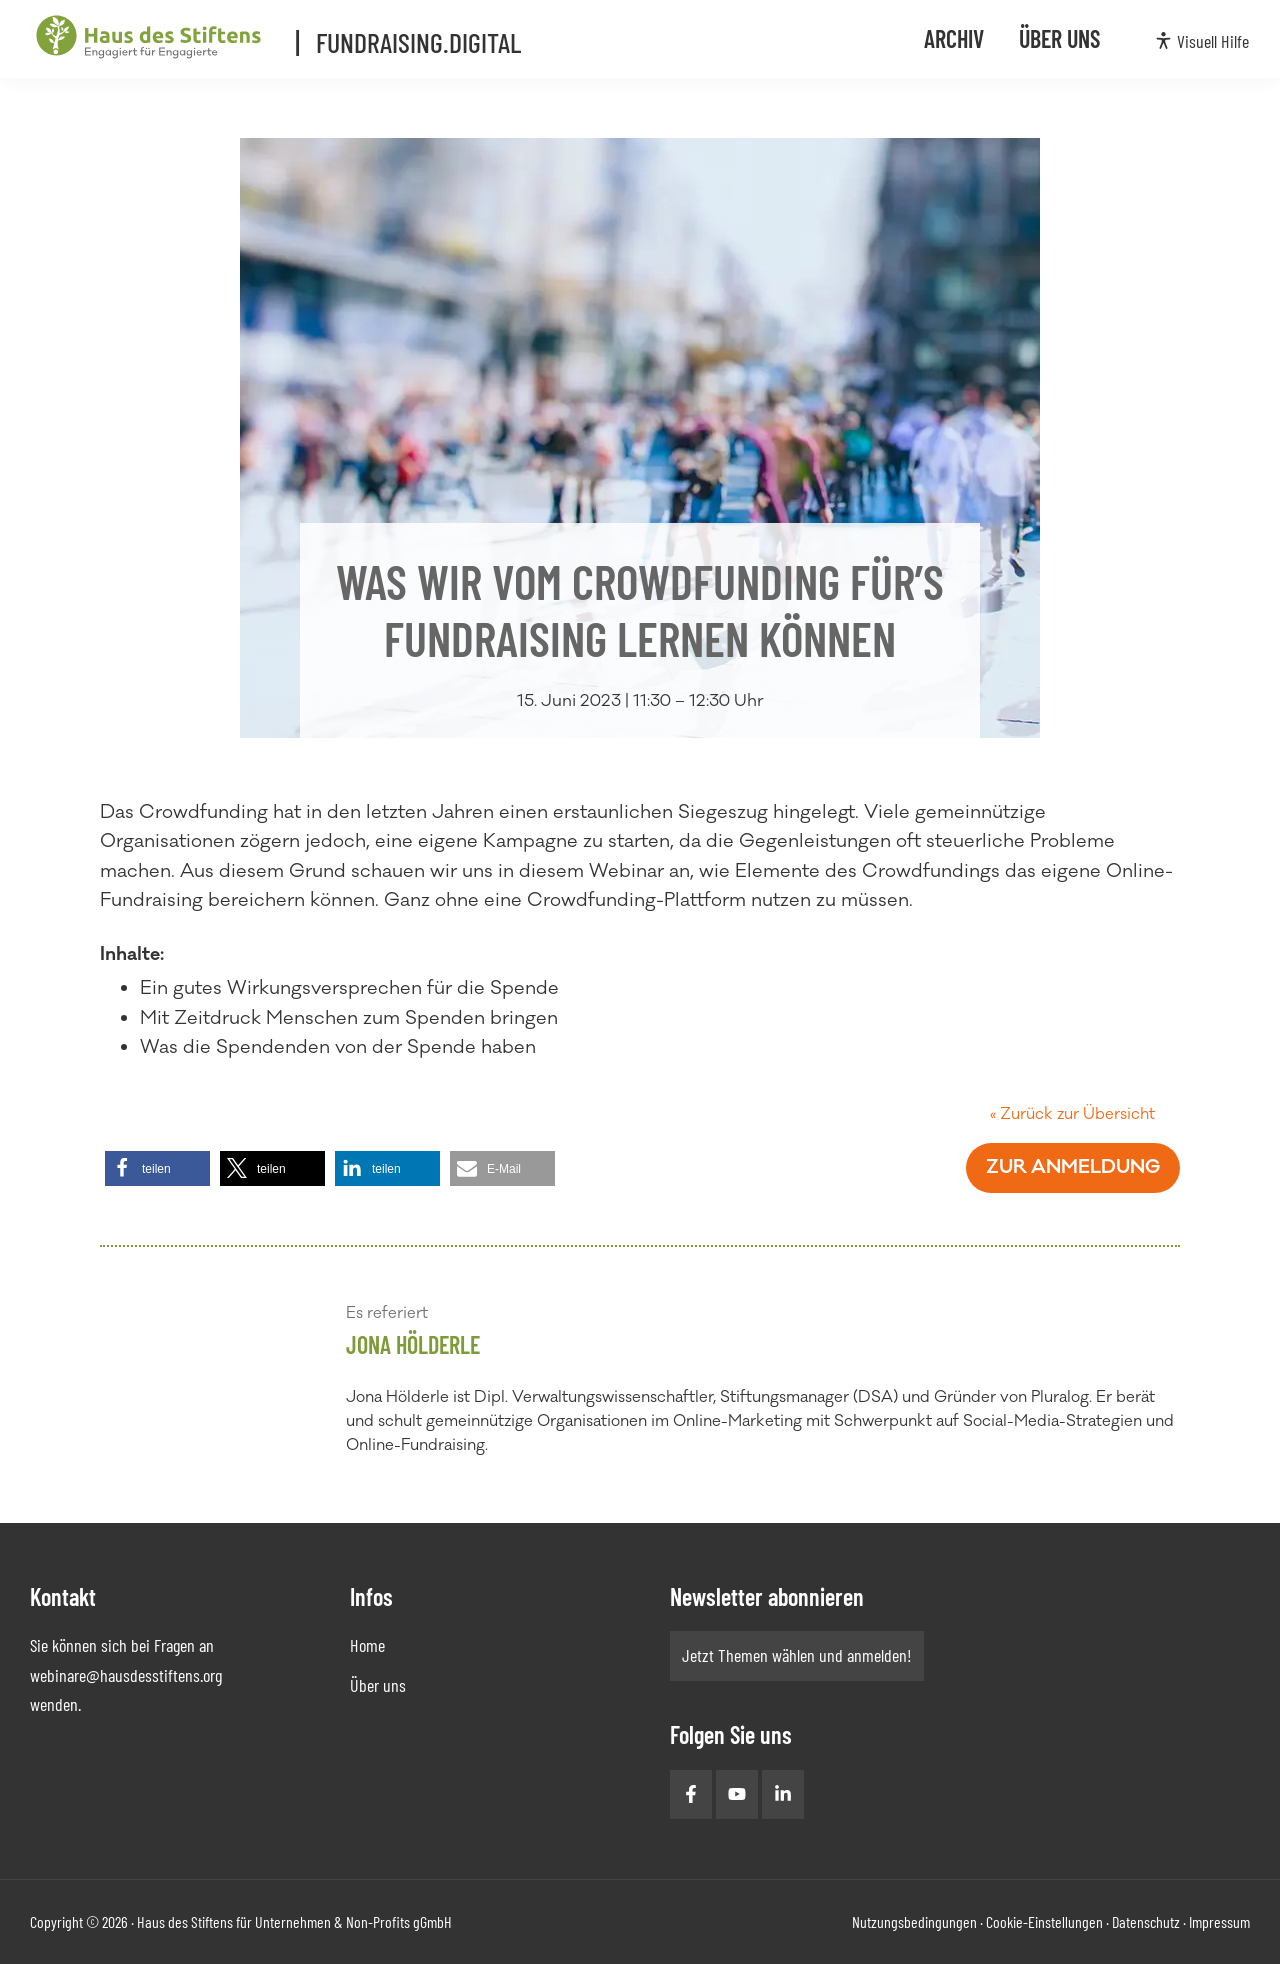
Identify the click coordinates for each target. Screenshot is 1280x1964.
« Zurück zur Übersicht (1072, 1114)
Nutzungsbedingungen (914, 1921)
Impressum (1219, 1921)
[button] (157, 1168)
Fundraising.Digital (423, 38)
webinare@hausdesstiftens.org (126, 1675)
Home (367, 1645)
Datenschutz (1146, 1921)
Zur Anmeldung (1073, 1167)
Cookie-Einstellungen (1044, 1921)
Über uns (378, 1685)
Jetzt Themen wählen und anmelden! (797, 1655)
